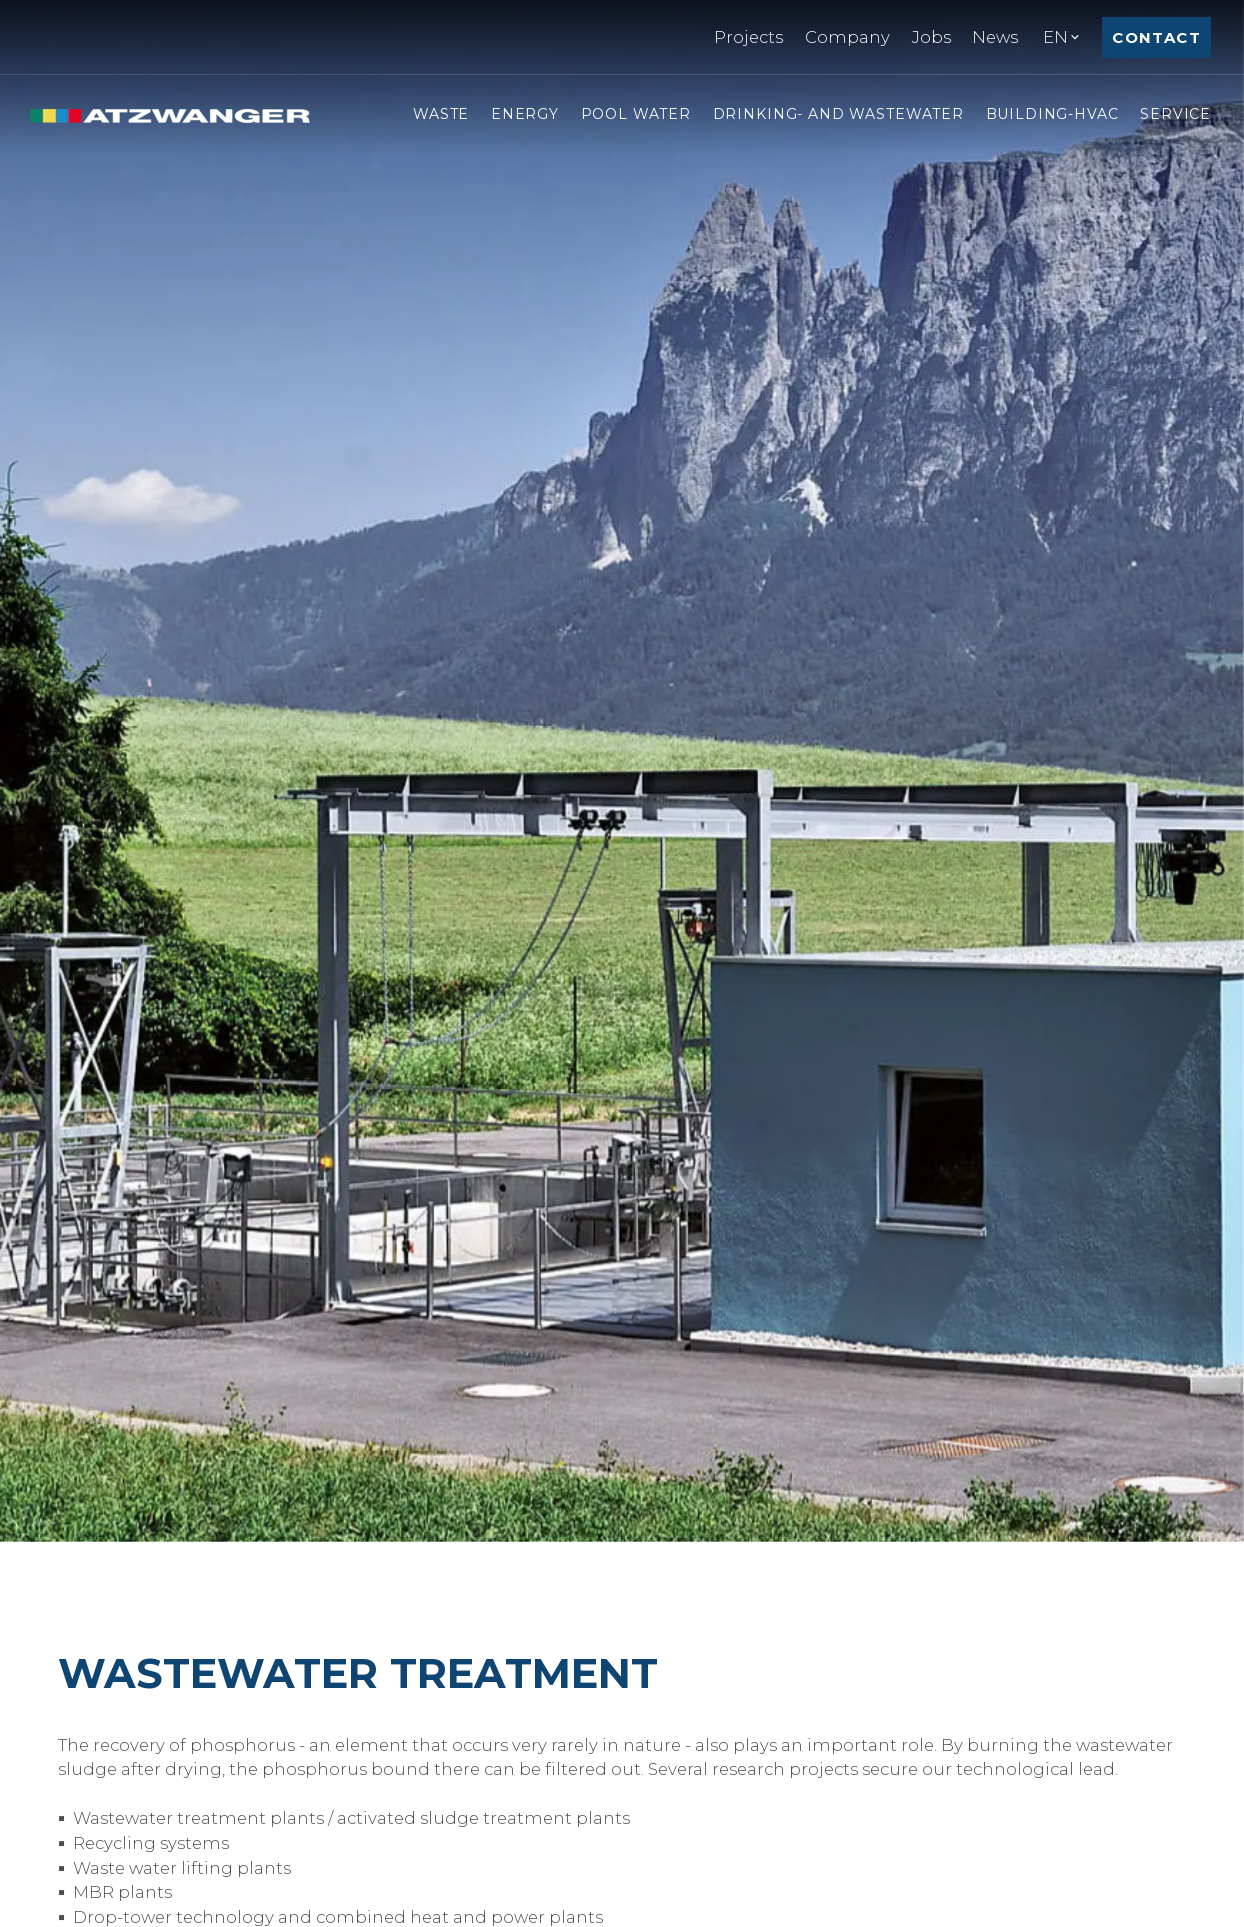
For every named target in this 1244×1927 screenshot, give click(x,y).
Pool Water (636, 114)
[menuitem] (748, 37)
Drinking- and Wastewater (838, 114)
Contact (1156, 37)
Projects (748, 37)
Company (847, 37)
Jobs (931, 37)
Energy (525, 114)
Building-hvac (1052, 114)
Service (1175, 114)
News (995, 37)
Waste (441, 114)
